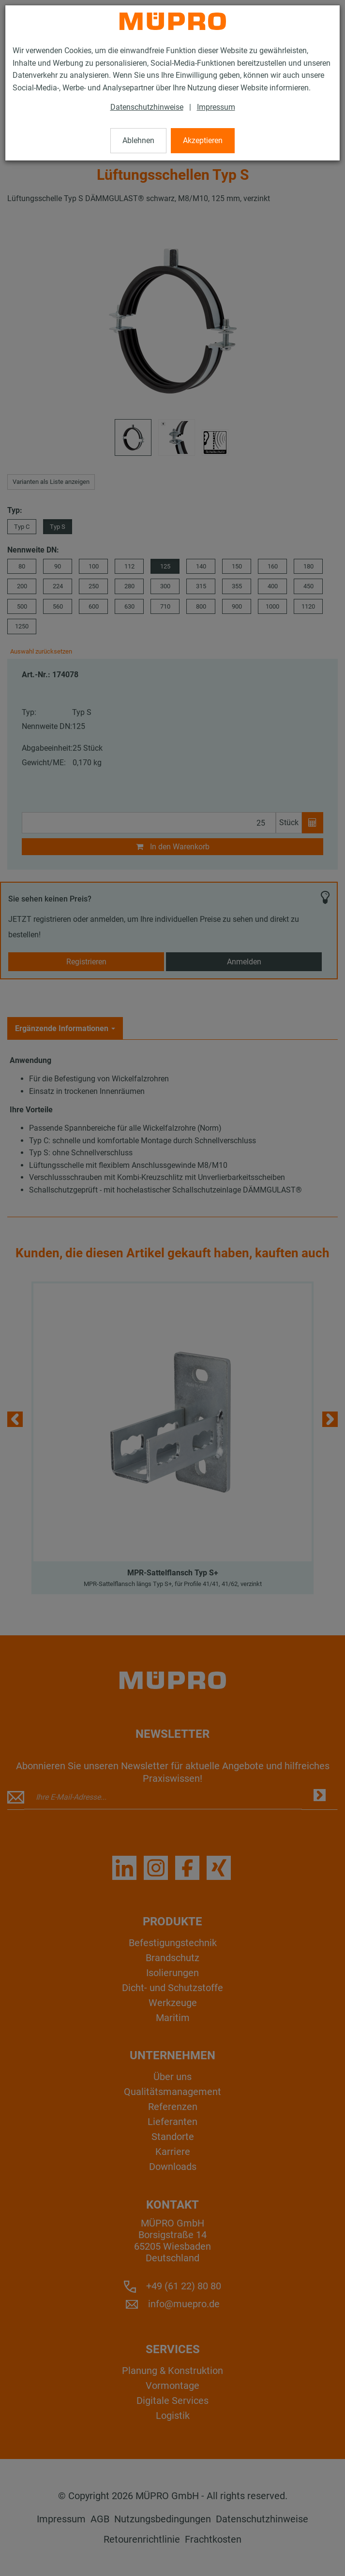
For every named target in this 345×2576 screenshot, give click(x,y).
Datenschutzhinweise (146, 107)
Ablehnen (138, 140)
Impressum (216, 107)
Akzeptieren (203, 140)
